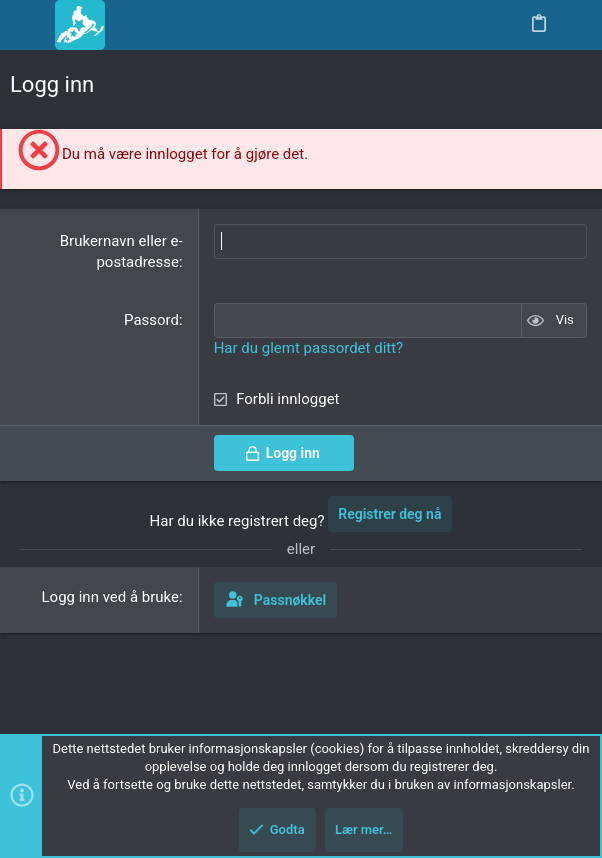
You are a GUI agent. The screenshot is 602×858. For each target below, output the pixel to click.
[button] (30, 25)
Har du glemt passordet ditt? (309, 348)
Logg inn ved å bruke (111, 597)
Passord (151, 320)
